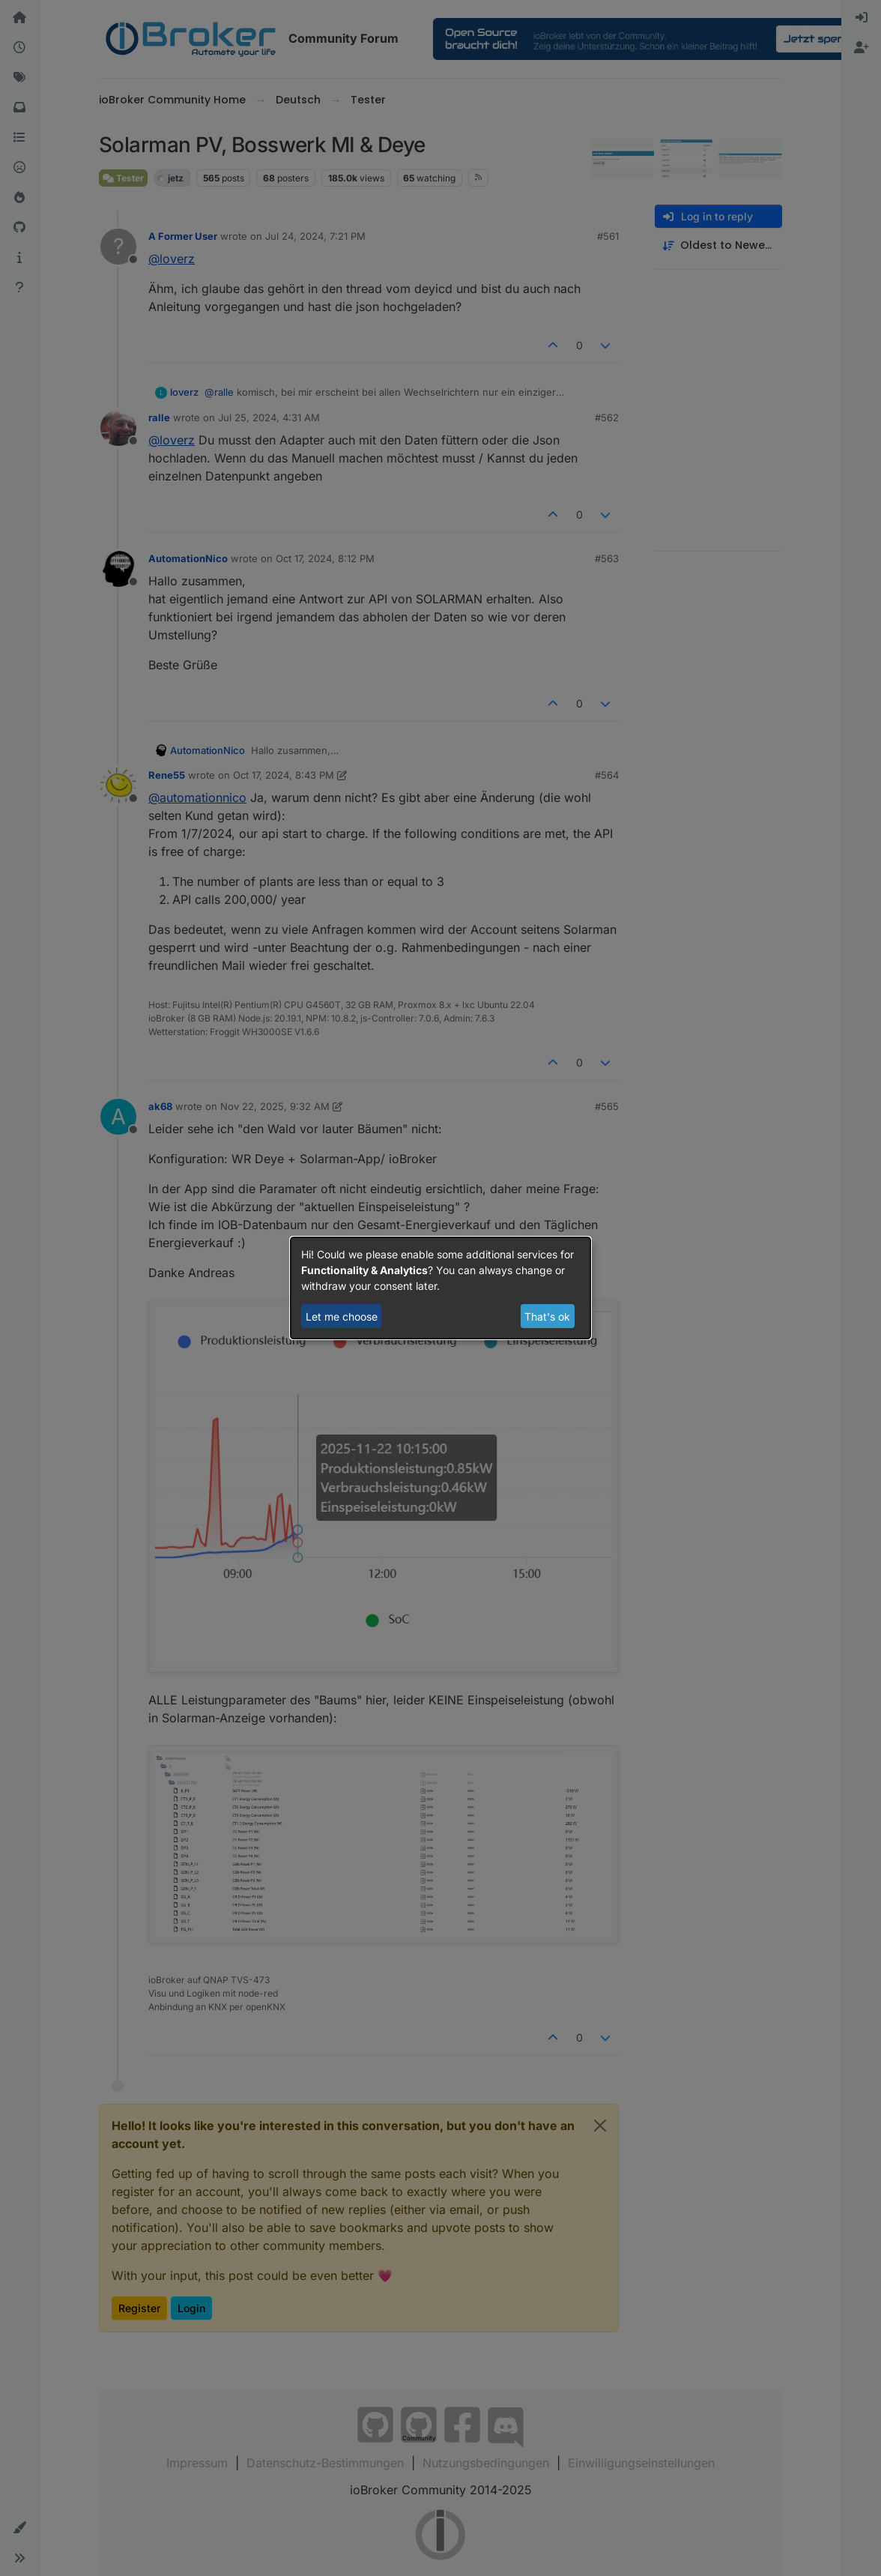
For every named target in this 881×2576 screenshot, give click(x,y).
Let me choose (342, 1316)
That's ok (547, 1316)
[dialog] (440, 1288)
